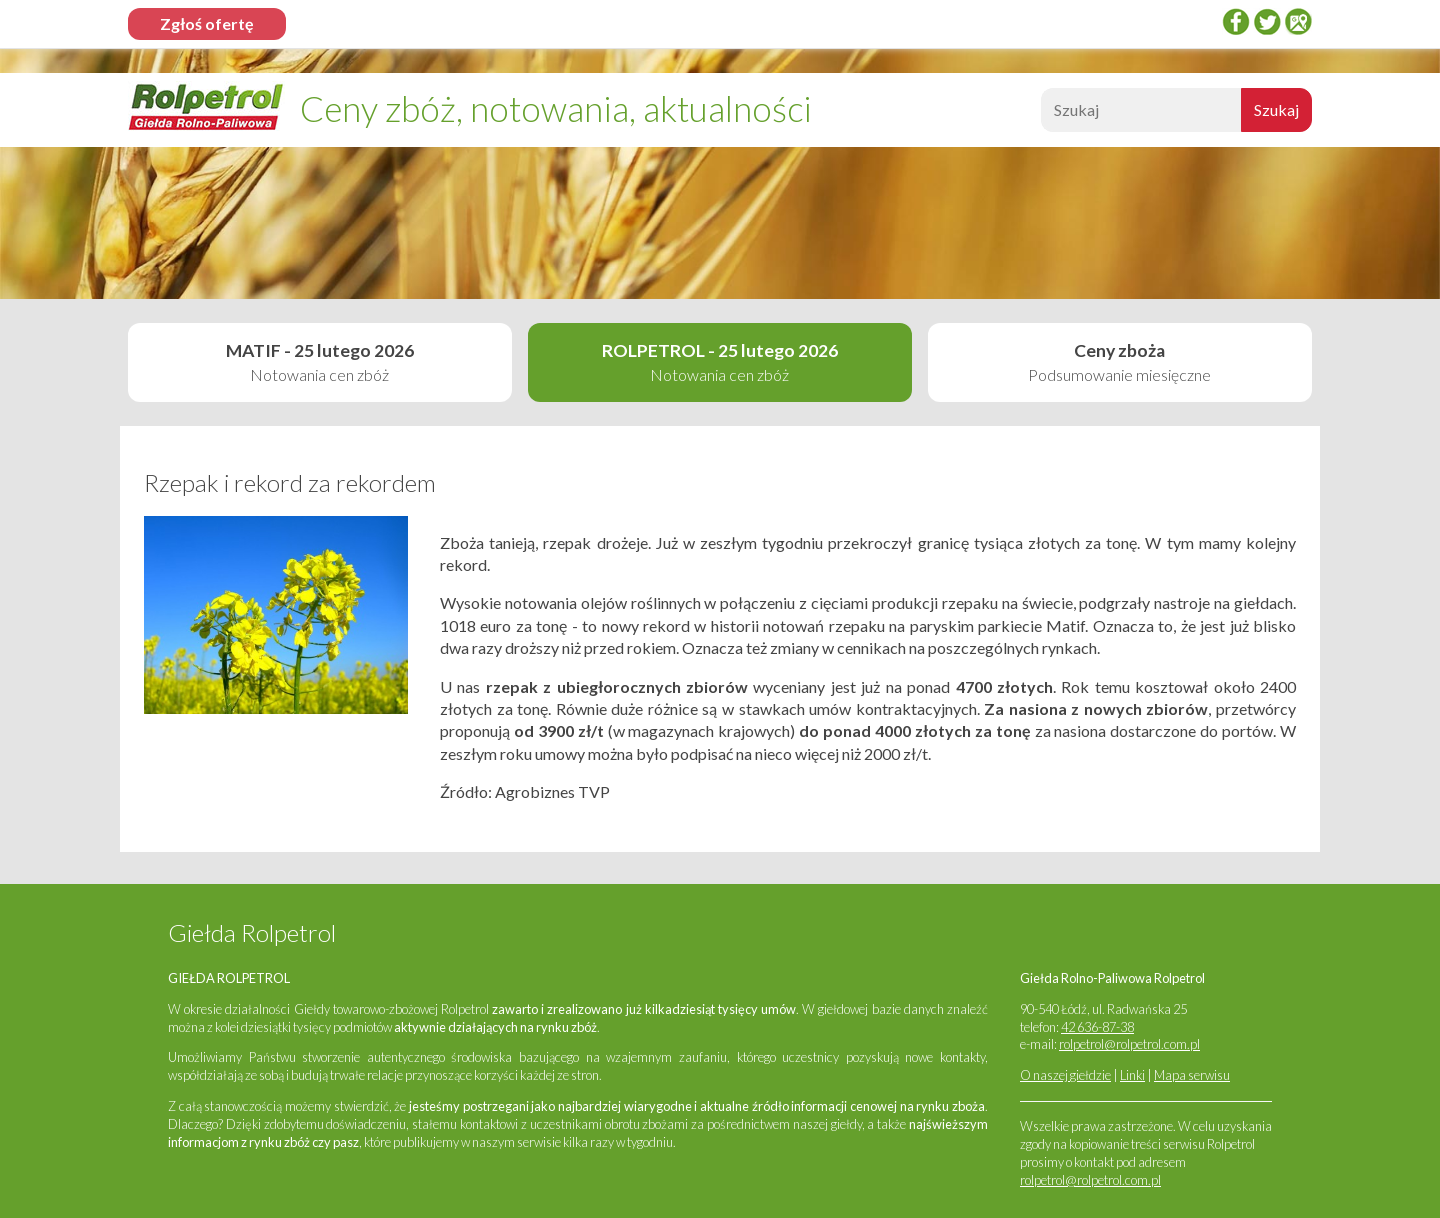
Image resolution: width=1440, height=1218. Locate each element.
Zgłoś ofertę (207, 23)
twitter (1267, 21)
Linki (1132, 1075)
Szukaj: (1038, 115)
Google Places (1298, 21)
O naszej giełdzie (1065, 1075)
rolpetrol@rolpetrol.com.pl (1129, 1044)
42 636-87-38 (1097, 1027)
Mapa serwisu (1192, 1075)
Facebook (1236, 21)
